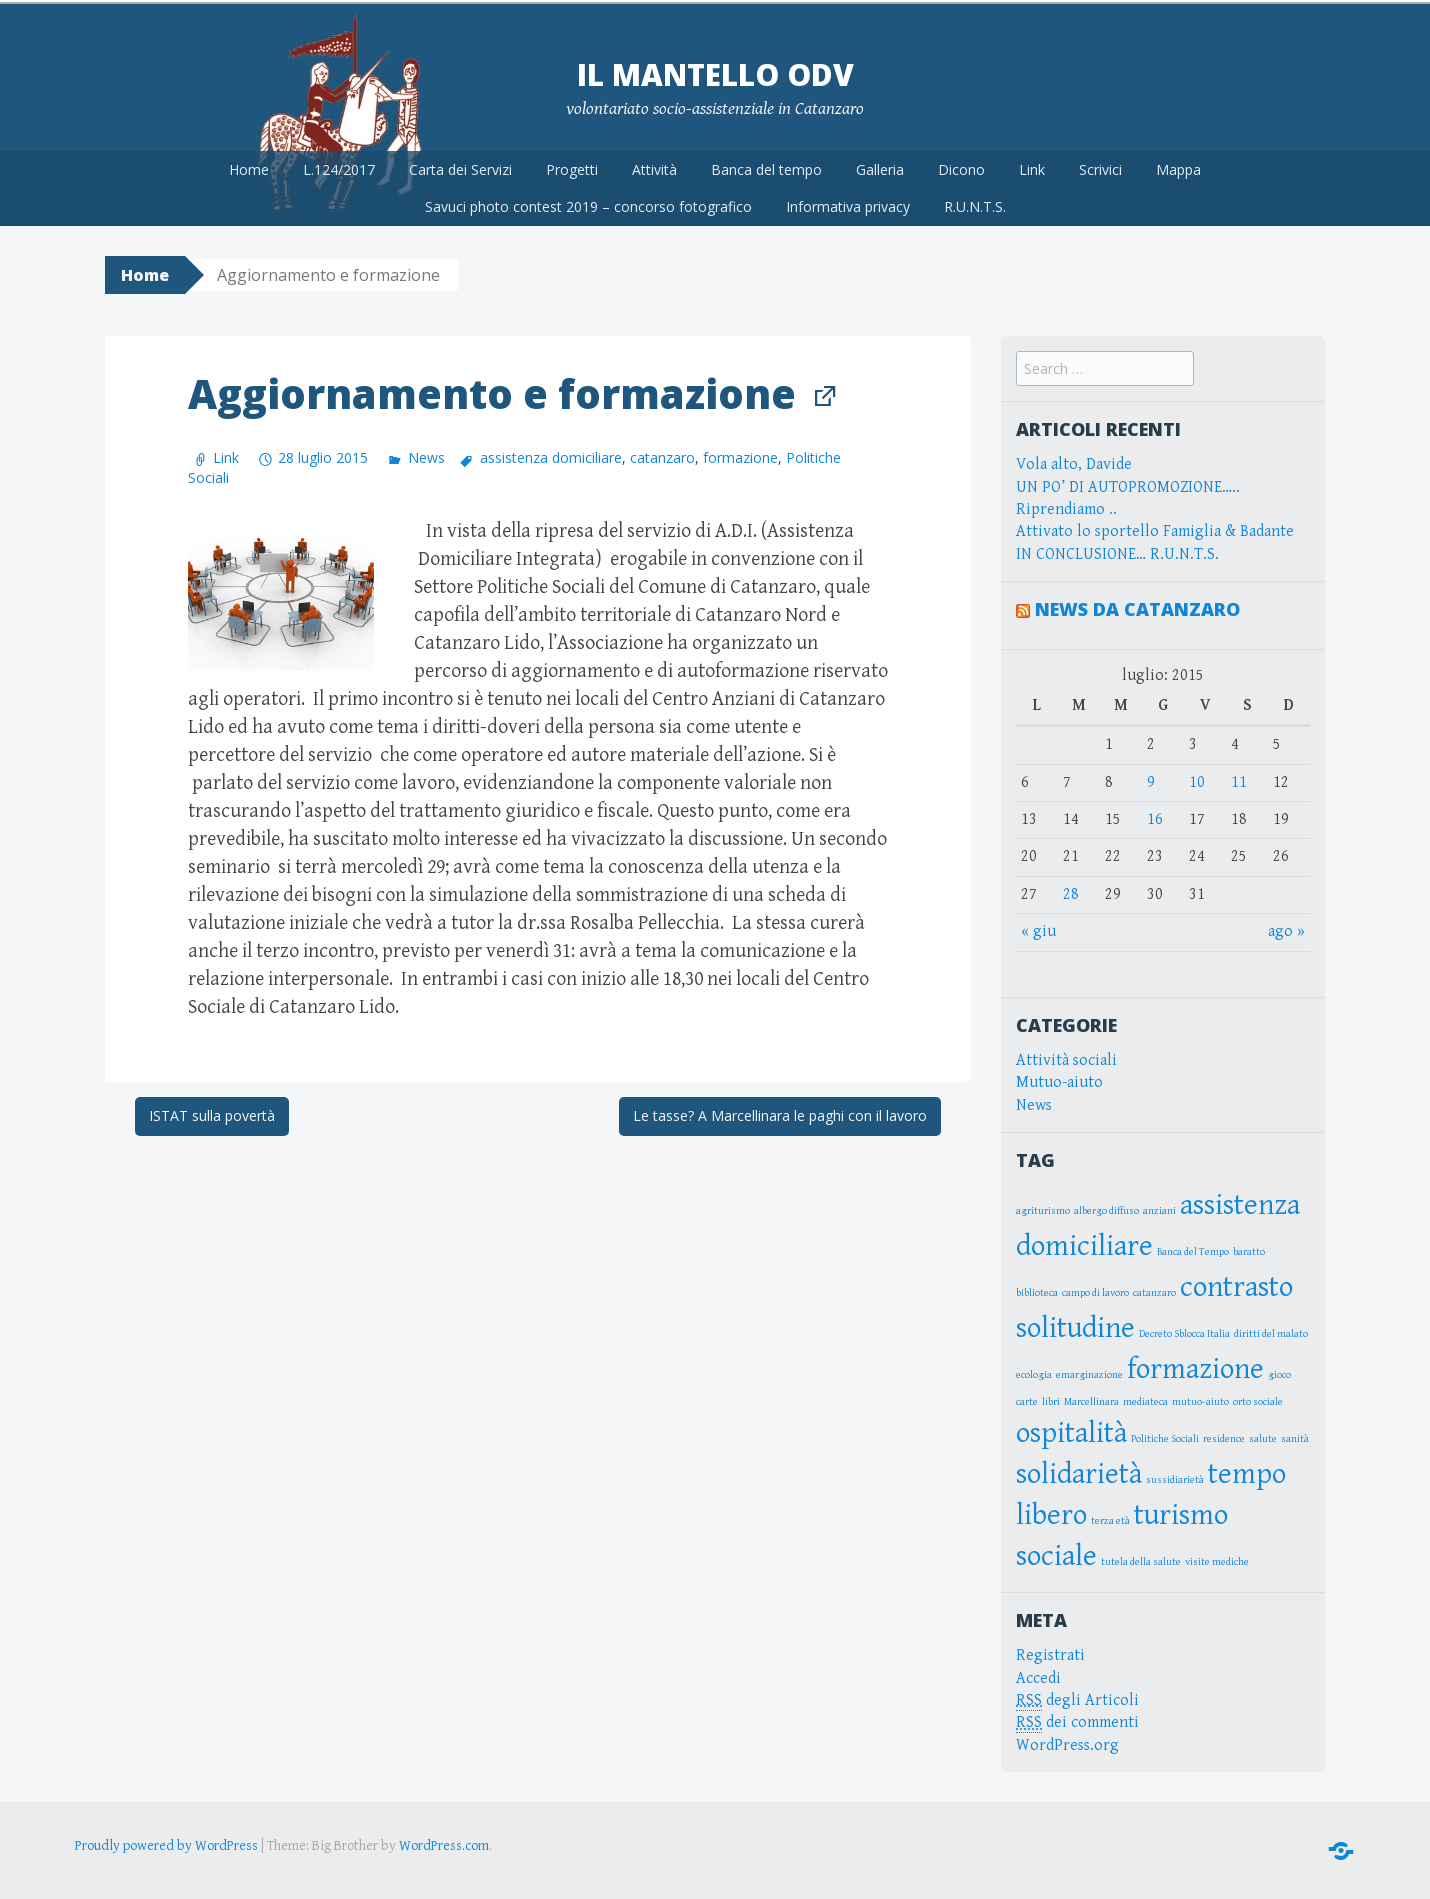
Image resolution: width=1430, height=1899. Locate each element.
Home (249, 165)
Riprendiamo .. (1066, 505)
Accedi (1038, 1674)
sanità (1295, 1435)
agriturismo (1043, 1208)
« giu (1038, 927)
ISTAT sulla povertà (212, 1112)
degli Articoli (1077, 1697)
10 (1197, 778)
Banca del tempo (766, 165)
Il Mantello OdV (715, 70)
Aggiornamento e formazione (492, 389)
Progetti (572, 165)
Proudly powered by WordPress (166, 1843)
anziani (1159, 1208)
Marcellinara (1091, 1399)
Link (1032, 165)
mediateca (1145, 1399)
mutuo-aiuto (1200, 1399)
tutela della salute (1141, 1558)
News (426, 454)
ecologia (1034, 1372)
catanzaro (662, 454)
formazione (740, 454)
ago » (1286, 927)
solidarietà (1079, 1470)
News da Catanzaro (1137, 606)
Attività (654, 165)
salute (1263, 1435)
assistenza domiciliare (551, 454)
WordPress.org (1067, 1741)
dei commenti (1077, 1720)
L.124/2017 (339, 165)
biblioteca (1037, 1290)
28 (1071, 890)
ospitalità (1071, 1429)
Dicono (961, 165)
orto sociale (1258, 1399)
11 (1239, 778)
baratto (1249, 1249)
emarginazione (1089, 1372)
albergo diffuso (1106, 1208)
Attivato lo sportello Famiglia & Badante (1155, 528)
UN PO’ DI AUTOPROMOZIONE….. (1128, 483)
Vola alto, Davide (1074, 461)
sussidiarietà (1175, 1476)
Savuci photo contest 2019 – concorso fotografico (588, 203)
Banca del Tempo (1193, 1249)
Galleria (880, 165)
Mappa (1178, 165)
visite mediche (1217, 1558)
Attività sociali (1066, 1056)
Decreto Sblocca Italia (1184, 1331)
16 (1155, 815)
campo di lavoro (1095, 1290)
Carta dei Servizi (460, 165)
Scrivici (1100, 165)
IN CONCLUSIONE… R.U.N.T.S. (1117, 550)
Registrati (1050, 1652)
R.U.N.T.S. (975, 203)
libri (1051, 1399)
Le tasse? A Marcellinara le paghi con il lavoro (780, 1112)
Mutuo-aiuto (1059, 1078)
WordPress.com (444, 1843)
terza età (1110, 1517)
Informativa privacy (848, 203)
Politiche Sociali (1165, 1435)
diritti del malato (1271, 1331)
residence (1224, 1435)
